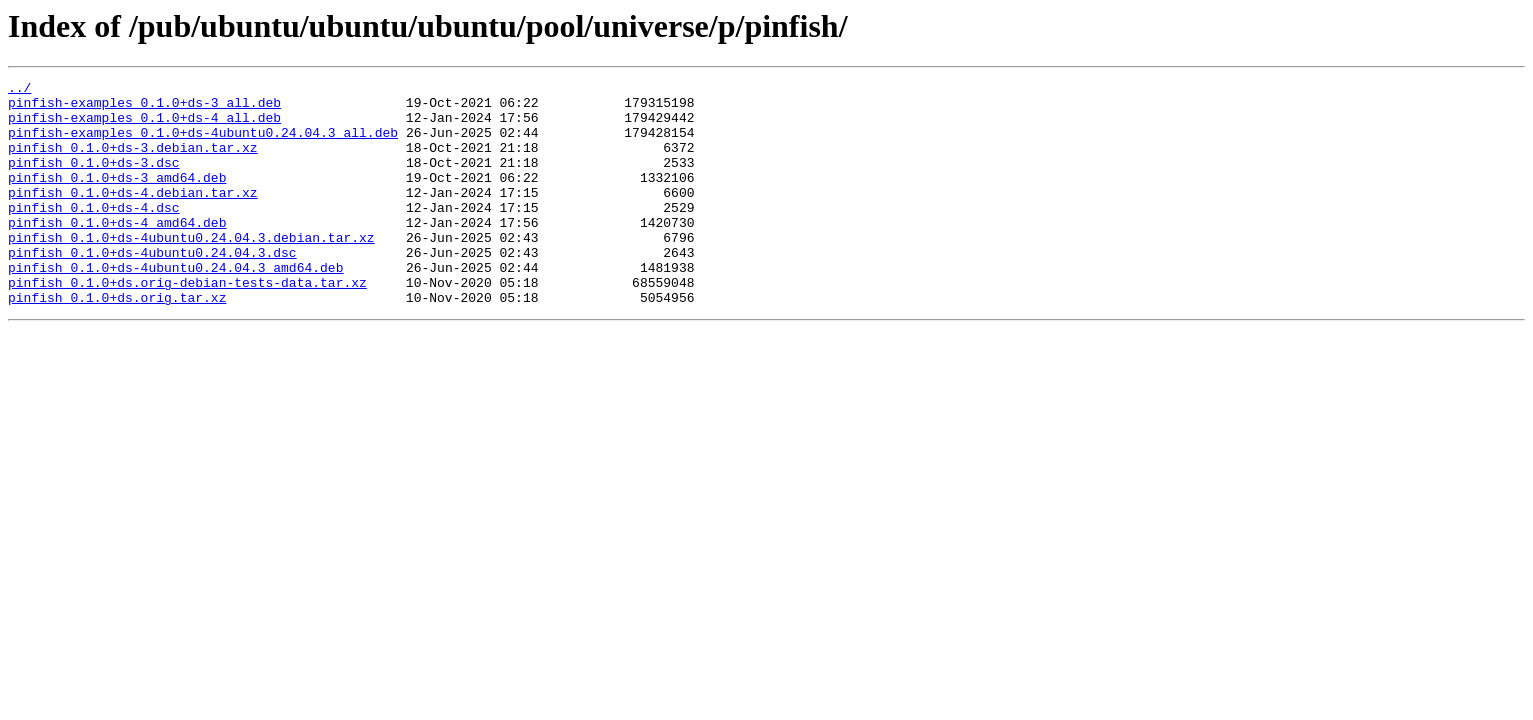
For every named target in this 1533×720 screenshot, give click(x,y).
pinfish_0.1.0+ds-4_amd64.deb (117, 252)
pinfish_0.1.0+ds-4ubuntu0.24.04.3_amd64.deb (175, 306)
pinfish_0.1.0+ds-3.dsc (94, 180)
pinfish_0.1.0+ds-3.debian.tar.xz (133, 162)
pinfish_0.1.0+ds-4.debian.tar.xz (133, 216)
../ (19, 90)
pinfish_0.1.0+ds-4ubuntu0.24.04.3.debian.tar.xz (191, 270)
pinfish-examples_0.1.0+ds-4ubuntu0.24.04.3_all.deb (203, 144)
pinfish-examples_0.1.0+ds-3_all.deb (144, 108)
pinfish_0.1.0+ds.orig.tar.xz (117, 342)
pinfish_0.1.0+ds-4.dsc (94, 234)
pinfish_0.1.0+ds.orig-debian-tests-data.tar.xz (187, 324)
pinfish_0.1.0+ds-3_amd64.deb (117, 198)
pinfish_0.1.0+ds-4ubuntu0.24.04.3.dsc (152, 288)
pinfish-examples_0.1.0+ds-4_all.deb (144, 126)
